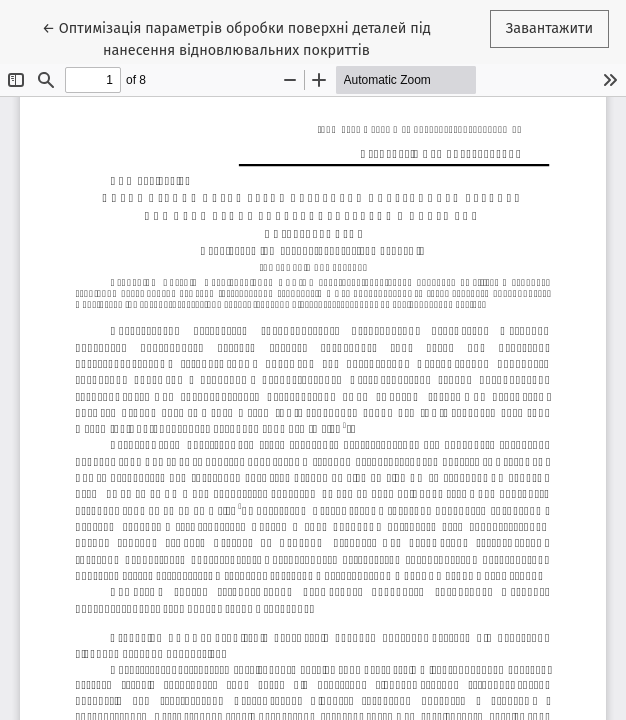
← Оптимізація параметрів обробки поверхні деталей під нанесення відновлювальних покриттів (236, 38)
